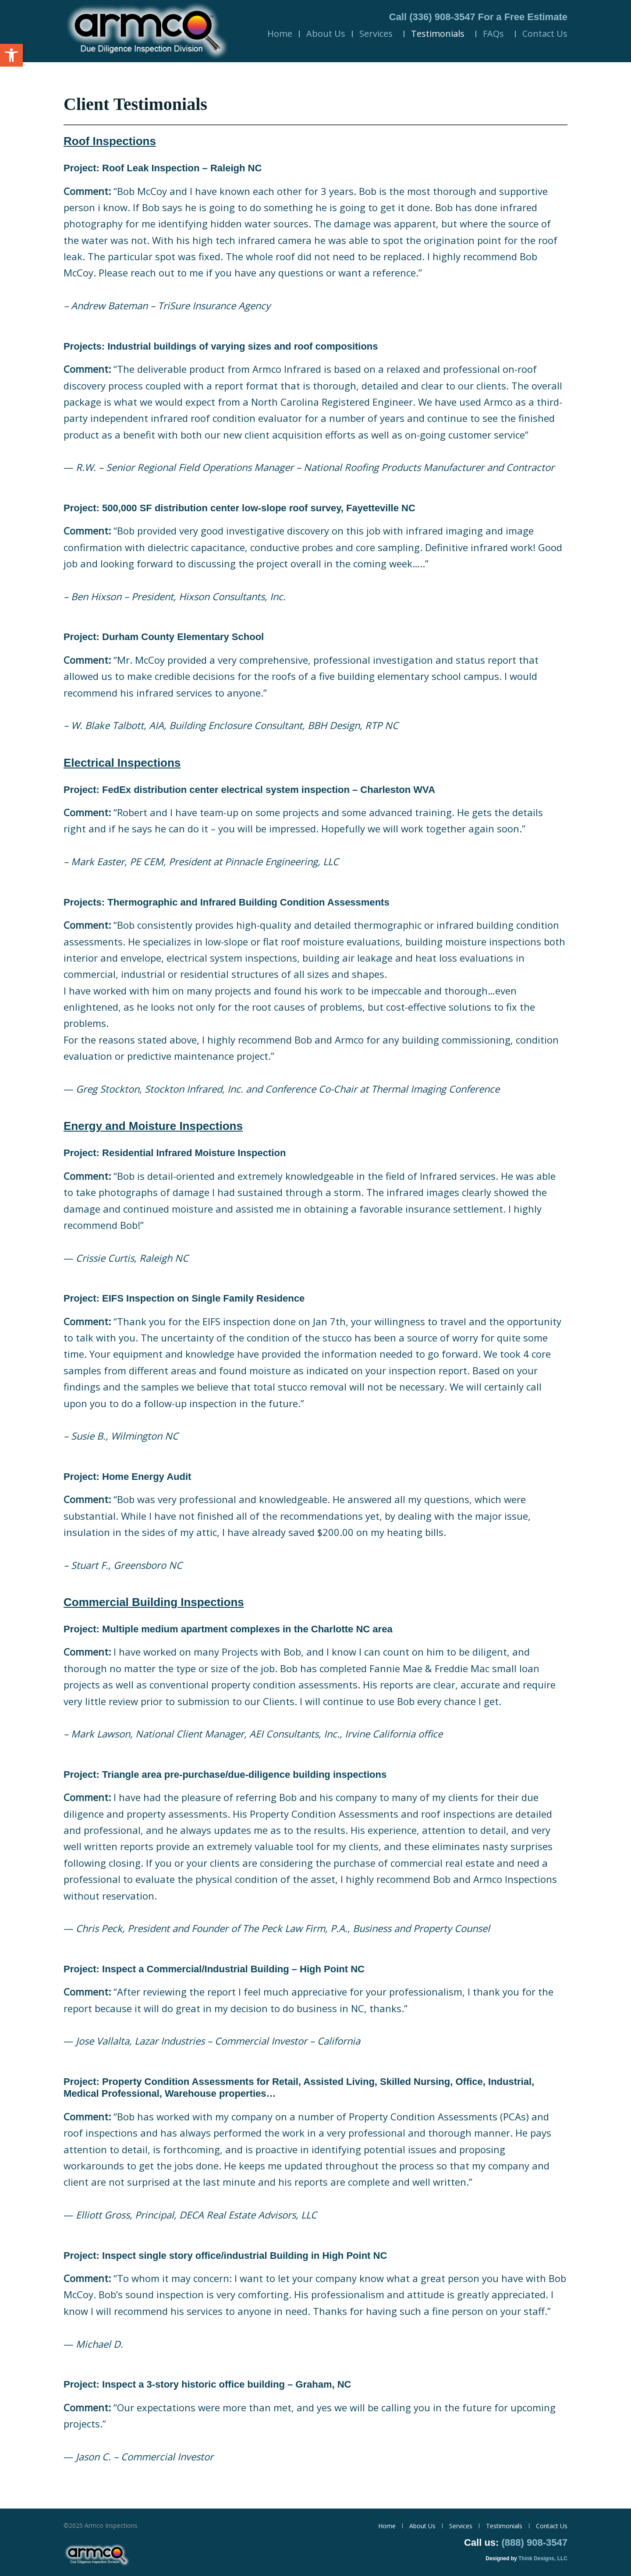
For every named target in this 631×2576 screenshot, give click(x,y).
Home (279, 33)
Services (378, 33)
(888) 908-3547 (534, 2542)
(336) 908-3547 (442, 16)
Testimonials (440, 33)
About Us (325, 33)
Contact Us (544, 33)
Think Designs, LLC (542, 2558)
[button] (11, 55)
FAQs (495, 33)
